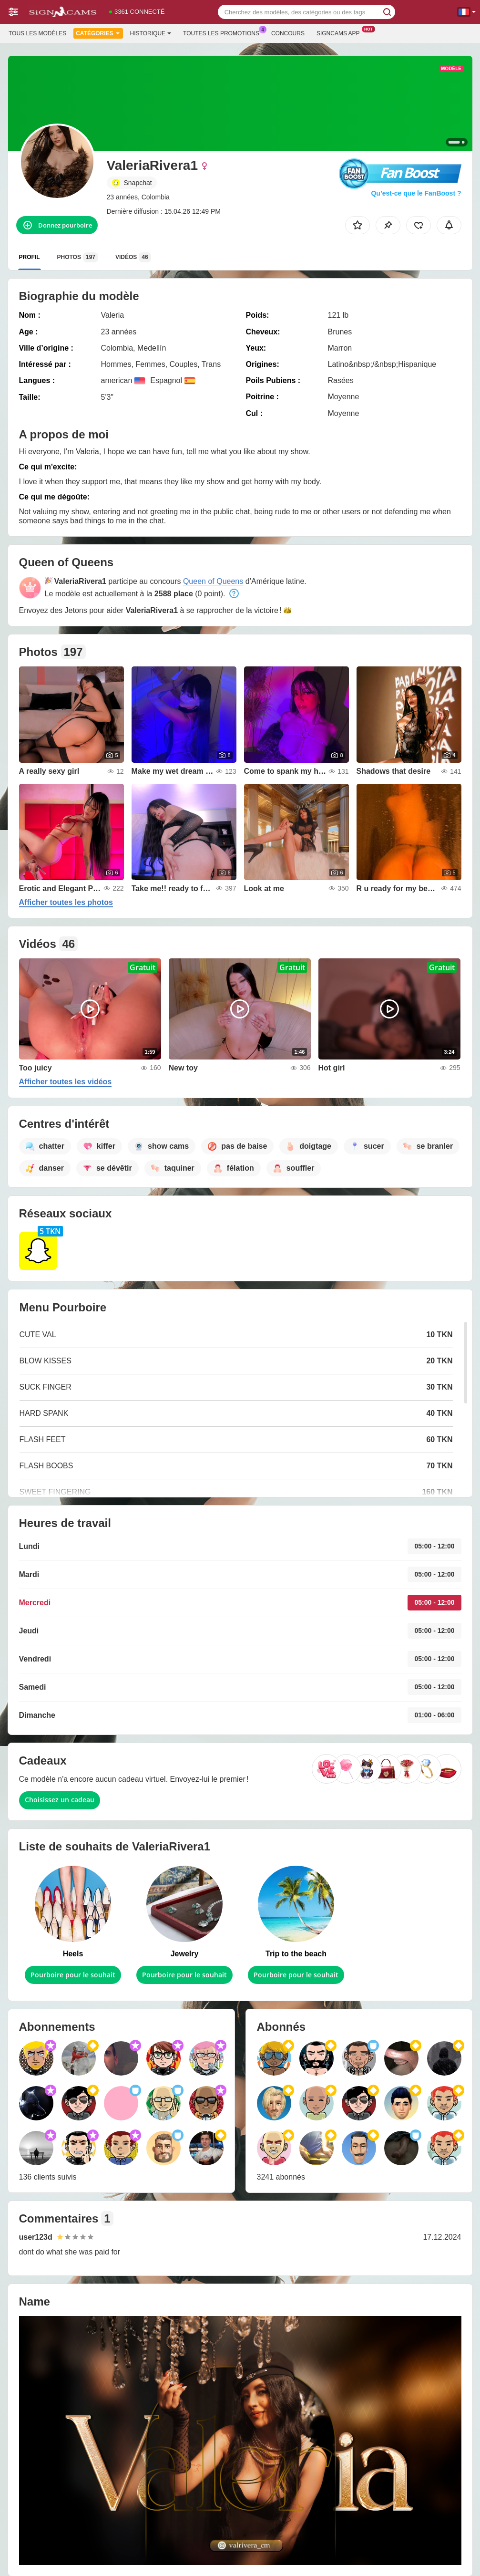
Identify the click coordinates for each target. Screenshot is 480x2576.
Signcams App (341, 32)
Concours (288, 33)
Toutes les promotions (223, 32)
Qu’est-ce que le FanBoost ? (416, 193)
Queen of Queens (213, 581)
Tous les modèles (37, 33)
